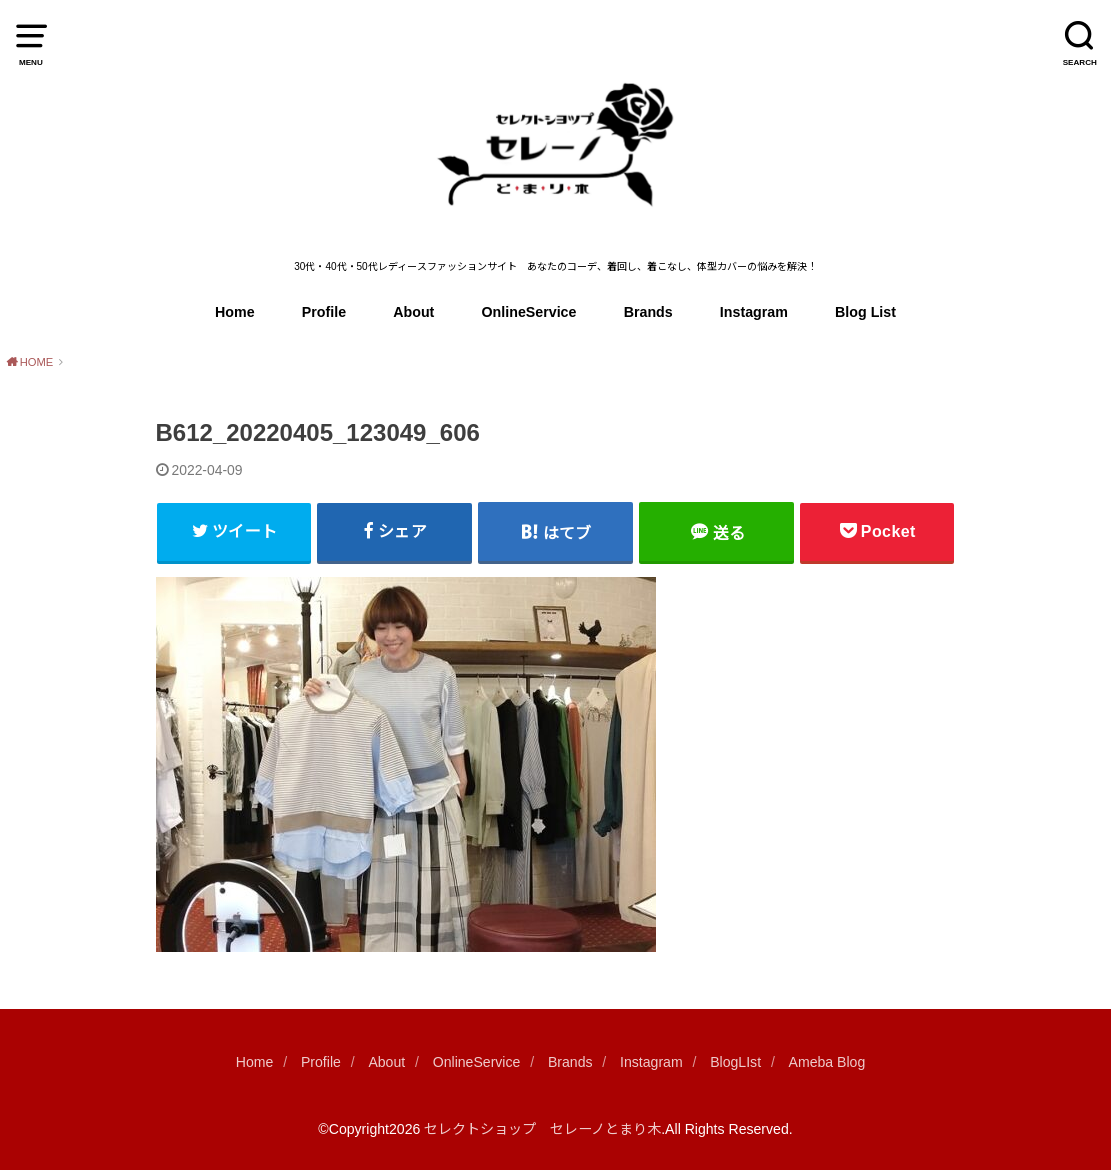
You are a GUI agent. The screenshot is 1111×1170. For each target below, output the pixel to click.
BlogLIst (735, 1062)
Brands (648, 312)
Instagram (754, 312)
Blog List (865, 312)
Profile (324, 312)
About (413, 312)
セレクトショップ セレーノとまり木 (542, 1129)
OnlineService (529, 312)
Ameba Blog (827, 1062)
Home (235, 312)
